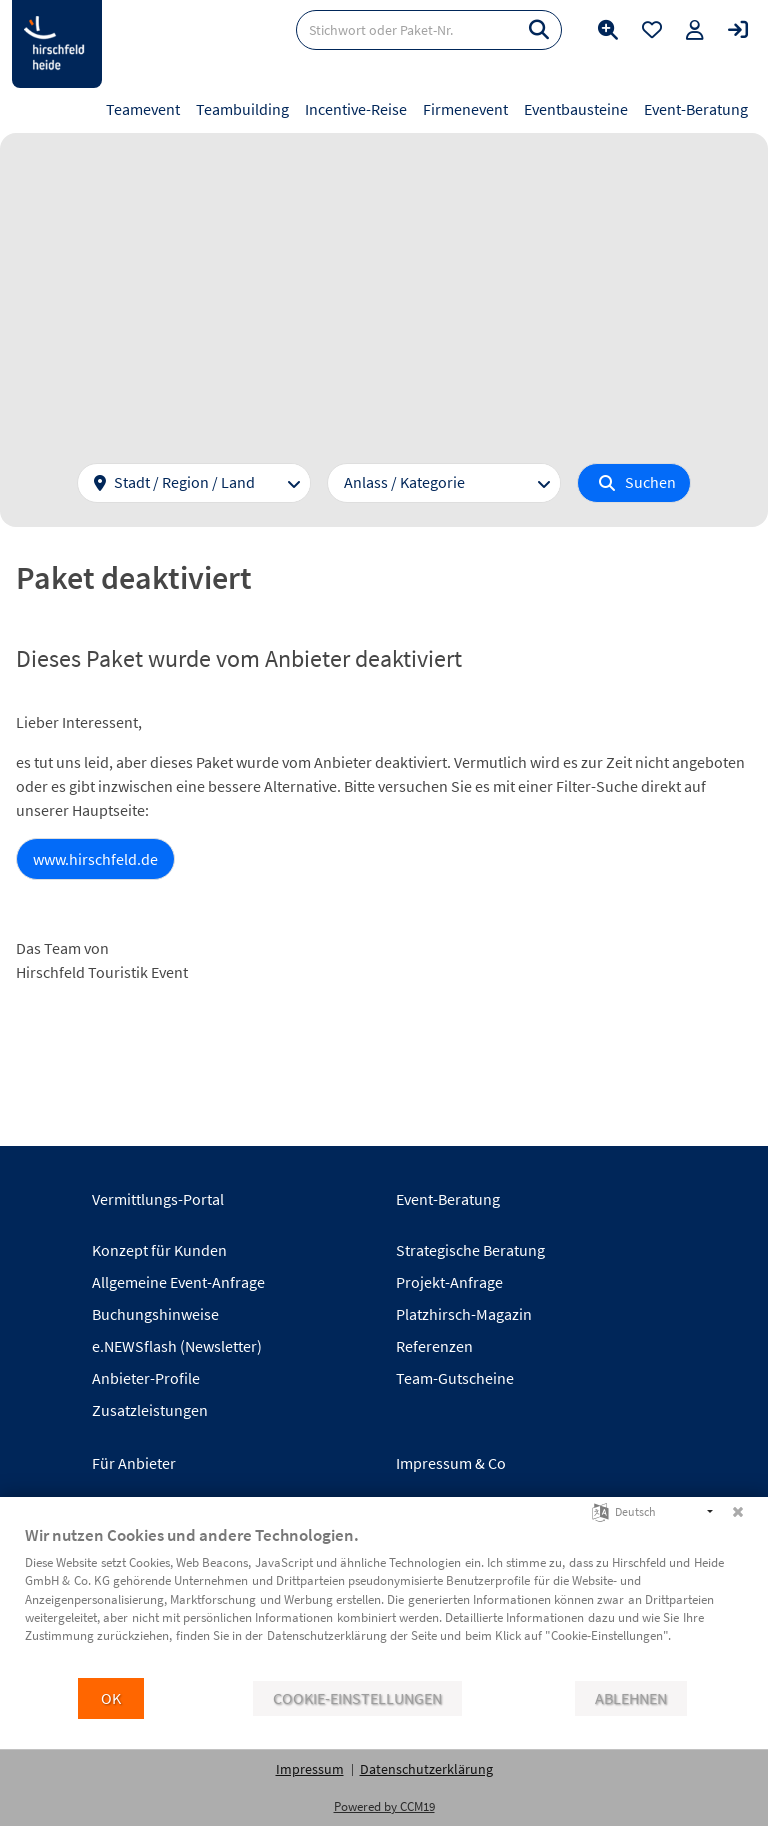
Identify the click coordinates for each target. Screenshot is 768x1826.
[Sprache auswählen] (600, 1510)
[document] (384, 1600)
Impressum (310, 1769)
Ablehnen (631, 1698)
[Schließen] (738, 1512)
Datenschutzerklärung (426, 1769)
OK (111, 1698)
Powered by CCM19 (384, 1806)
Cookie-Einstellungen (357, 1698)
